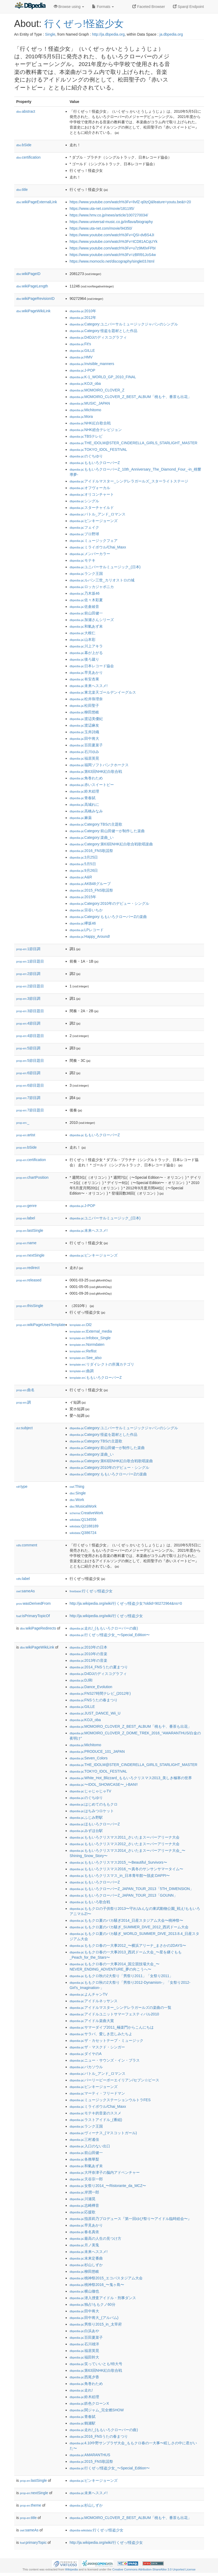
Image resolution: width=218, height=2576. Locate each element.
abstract (25, 111)
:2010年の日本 (88, 1647)
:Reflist (83, 1351)
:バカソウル (86, 2067)
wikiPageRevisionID (35, 298)
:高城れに (84, 804)
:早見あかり (86, 672)
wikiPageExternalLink (36, 202)
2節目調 (28, 974)
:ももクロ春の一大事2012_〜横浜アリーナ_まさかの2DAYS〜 (128, 1945)
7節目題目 (30, 1110)
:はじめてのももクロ (94, 1804)
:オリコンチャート (92, 494)
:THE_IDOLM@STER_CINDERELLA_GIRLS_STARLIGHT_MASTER (133, 443)
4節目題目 (30, 1036)
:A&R (81, 877)
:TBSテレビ (86, 436)
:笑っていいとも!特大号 (96, 2364)
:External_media (91, 1331)
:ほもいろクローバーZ (95, 1824)
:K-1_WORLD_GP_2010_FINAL (103, 377)
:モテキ (82, 560)
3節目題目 (30, 1011)
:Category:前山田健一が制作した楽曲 (107, 831)
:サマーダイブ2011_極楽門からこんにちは (112, 2027)
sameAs (25, 1591)
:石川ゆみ (84, 752)
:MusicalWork (83, 1506)
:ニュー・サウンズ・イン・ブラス (105, 2060)
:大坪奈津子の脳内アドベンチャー (105, 2172)
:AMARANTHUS (90, 2455)
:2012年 (83, 317)
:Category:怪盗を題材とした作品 (103, 331)
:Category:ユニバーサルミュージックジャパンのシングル (124, 324)
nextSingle (30, 1255)
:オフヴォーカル (90, 488)
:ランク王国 (86, 573)
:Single (78, 1493)
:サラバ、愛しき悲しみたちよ (101, 2034)
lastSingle (29, 1230)
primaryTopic (33, 2542)
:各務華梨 (84, 2159)
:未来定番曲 (86, 2258)
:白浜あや (84, 2331)
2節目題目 (30, 986)
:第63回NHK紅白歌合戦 (96, 771)
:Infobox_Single (90, 1338)
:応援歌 (82, 2212)
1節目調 (28, 949)
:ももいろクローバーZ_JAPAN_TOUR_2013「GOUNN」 (123, 1895)
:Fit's (80, 344)
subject (24, 1428)
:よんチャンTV (89, 1994)
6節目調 (28, 1073)
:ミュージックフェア (94, 540)
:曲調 (82, 1371)
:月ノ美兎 (84, 2245)
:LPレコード (87, 930)
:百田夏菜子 (86, 745)
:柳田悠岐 (84, 712)
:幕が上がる (86, 653)
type (22, 1486)
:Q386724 (83, 1533)
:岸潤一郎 (84, 2192)
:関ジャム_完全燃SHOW (97, 2410)
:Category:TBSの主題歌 (96, 824)
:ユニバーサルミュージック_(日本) (105, 567)
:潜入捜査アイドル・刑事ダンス (103, 2298)
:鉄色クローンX (89, 2403)
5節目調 (28, 1048)
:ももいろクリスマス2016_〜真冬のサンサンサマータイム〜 (126, 1869)
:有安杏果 (84, 679)
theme (30, 2505)
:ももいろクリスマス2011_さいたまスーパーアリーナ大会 (125, 1837)
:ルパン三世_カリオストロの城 (102, 580)
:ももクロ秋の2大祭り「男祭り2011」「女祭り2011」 (121, 1976)
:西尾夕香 (84, 2377)
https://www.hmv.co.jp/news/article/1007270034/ (109, 215)
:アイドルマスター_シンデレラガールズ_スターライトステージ (129, 481)
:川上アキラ (86, 646)
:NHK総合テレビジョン (96, 430)
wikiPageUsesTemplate (40, 1325)
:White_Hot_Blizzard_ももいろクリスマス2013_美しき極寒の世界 (131, 1778)
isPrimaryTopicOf (33, 1616)
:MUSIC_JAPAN (90, 403)
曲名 (25, 1390)
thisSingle (29, 1306)
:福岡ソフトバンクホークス (99, 765)
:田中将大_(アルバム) (94, 2317)
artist (25, 1135)
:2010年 (83, 311)
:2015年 (83, 897)
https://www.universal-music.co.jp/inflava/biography (111, 222)
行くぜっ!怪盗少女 (84, 23)
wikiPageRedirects (38, 1628)
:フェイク (84, 527)
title (22, 189)
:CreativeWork (86, 1513)
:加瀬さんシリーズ (92, 620)
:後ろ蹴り (84, 659)
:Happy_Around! (90, 936)
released (28, 1280)
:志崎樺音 (84, 2205)
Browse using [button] (69, 6)
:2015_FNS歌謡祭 (91, 890)
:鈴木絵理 (84, 791)
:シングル (84, 501)
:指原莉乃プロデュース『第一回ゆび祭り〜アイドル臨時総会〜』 (130, 2219)
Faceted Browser (148, 6)
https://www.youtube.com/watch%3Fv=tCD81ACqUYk (113, 241)
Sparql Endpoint (188, 6)
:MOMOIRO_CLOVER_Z (97, 390)
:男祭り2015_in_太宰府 (96, 2324)
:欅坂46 (83, 923)
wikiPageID (28, 274)
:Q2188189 (84, 1526)
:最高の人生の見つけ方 (95, 2238)
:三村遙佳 (84, 2139)
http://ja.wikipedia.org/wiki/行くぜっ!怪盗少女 (106, 1616)
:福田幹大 (84, 2357)
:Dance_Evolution (91, 1687)
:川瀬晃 (82, 2199)
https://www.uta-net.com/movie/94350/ (101, 228)
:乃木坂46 (85, 593)
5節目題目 (30, 1060)
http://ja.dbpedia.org (108, 34)
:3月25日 (84, 857)
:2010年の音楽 (88, 1654)
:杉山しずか (86, 2265)
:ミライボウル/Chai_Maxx (98, 547)
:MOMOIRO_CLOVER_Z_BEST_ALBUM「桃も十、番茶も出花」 (130, 397)
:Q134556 (83, 1519)
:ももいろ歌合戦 (90, 1902)
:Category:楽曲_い (92, 837)
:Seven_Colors (89, 1758)
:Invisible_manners (92, 364)
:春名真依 (84, 2232)
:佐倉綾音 (84, 606)
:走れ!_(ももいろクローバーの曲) (104, 1628)
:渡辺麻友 (84, 725)
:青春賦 (82, 798)
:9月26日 (84, 870)
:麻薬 (81, 818)
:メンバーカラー (90, 554)
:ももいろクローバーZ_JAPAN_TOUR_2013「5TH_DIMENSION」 (131, 1889)
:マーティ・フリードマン (97, 2093)
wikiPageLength (32, 286)
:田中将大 (84, 738)
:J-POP (82, 370)
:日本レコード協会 (92, 666)
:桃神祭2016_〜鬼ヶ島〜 (97, 2285)
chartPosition (32, 1177)
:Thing (77, 1486)
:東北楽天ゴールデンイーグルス (103, 692)
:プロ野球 (84, 534)
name (26, 1243)
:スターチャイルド (92, 507)
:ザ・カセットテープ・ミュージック (106, 2040)
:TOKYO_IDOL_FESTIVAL (98, 449)
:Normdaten (87, 1344)
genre (26, 1206)
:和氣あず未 (86, 626)
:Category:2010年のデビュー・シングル (109, 903)
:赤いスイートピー (92, 785)
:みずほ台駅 (86, 1831)
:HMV (81, 357)
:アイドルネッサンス (94, 2001)
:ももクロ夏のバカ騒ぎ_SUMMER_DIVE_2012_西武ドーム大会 (129, 1927)
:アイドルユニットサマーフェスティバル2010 (114, 2014)
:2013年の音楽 (88, 1660)
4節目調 (28, 1023)
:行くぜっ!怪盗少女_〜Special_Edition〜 (110, 1635)
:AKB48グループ (90, 884)
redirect (28, 1268)
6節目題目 (30, 1085)
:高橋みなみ (86, 811)
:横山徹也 (84, 2291)
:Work (77, 1500)
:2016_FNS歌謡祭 (91, 851)
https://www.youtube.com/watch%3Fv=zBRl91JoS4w (113, 255)
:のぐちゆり (86, 456)
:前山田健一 (86, 613)
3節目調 (28, 998)
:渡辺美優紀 (86, 719)
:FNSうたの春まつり (94, 1700)
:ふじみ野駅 (86, 1817)
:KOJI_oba (85, 383)
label (25, 1218)
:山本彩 (82, 639)
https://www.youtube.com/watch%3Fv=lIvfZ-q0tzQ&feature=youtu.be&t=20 (130, 202)
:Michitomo (85, 410)
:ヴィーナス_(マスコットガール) (103, 2133)
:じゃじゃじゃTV (90, 1791)
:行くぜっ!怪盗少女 (91, 1591)
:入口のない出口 (90, 2146)
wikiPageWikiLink (33, 311)
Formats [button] (103, 6)
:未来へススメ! (89, 686)
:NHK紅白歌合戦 (90, 423)
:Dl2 (81, 1325)
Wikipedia (71, 2569)
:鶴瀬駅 (82, 2423)
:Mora (81, 416)
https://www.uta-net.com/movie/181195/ (102, 208)
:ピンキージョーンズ (94, 521)
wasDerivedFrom (33, 1603)
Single (50, 34)
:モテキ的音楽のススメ (95, 2113)
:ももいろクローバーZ (95, 463)
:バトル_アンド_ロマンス (97, 514)
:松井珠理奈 (86, 699)
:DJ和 (81, 1680)
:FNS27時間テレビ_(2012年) (100, 1693)
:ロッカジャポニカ (92, 587)
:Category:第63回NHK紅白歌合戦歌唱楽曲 (111, 844)
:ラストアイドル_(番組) (96, 2120)
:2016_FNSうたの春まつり (99, 2436)
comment (26, 1545)
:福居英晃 (84, 758)
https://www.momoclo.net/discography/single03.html (112, 261)
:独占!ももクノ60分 (92, 2304)
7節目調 (28, 1098)
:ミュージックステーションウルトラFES (110, 2100)
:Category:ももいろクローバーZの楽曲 (108, 917)
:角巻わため (86, 778)
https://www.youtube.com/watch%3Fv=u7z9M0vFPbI (113, 248)
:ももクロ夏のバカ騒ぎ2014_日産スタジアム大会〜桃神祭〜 (126, 1920)
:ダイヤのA (86, 2054)
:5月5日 (83, 864)
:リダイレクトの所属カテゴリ (102, 1364)
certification (28, 157)
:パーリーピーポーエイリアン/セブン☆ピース (114, 2080)
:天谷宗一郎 (86, 2179)
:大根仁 (82, 633)
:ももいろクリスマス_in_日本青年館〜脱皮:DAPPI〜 (120, 1875)
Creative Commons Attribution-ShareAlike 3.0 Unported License (154, 2569)
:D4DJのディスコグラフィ (98, 337)
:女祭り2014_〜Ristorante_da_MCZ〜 (108, 2186)
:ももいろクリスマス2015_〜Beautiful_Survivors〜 (118, 1862)
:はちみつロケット (92, 1811)
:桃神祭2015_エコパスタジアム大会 (106, 2278)
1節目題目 (30, 961)
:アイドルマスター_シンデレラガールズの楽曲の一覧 (120, 2007)
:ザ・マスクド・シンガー (97, 2047)
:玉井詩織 (84, 732)
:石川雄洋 (84, 2344)
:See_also (85, 1358)
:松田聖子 (84, 705)
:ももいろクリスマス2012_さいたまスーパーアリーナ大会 (125, 1844)
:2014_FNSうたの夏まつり (99, 1667)
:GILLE (82, 350)
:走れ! (81, 2390)
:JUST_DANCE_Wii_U (95, 1713)
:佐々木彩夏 (86, 600)
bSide (24, 145)
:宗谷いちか (86, 910)
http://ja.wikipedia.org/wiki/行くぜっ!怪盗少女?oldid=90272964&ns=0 (126, 1603)
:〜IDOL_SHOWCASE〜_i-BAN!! (104, 1784)
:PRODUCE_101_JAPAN (97, 1751)
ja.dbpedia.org (171, 34)
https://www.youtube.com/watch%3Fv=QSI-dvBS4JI (112, 235)
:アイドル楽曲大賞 (92, 2021)
